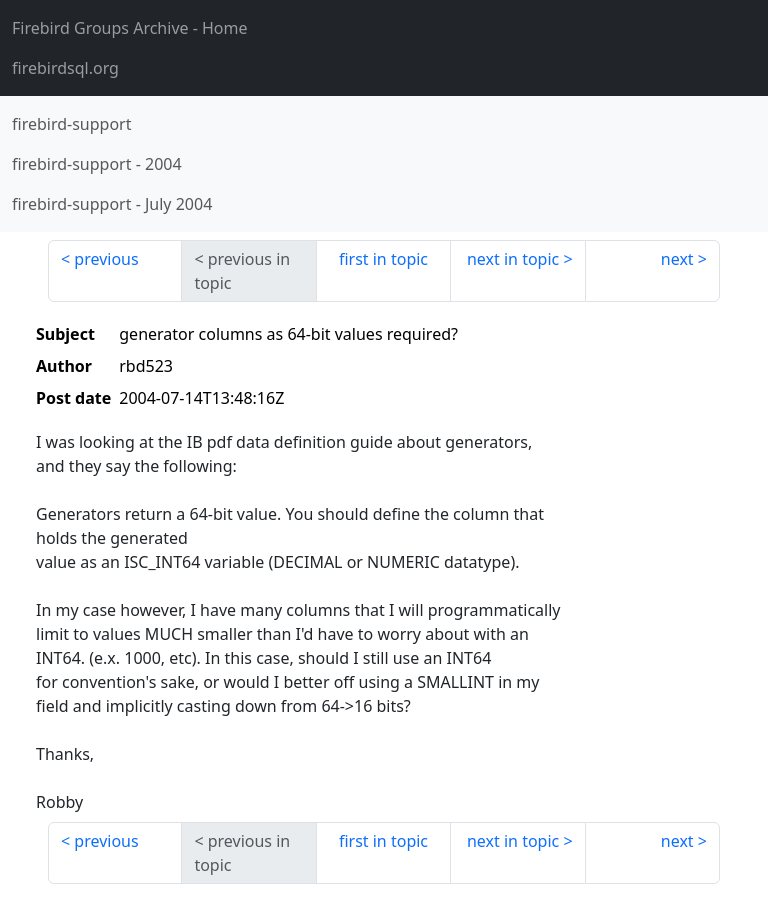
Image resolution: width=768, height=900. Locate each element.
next (677, 259)
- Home (130, 28)
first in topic (383, 259)
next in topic (513, 259)
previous (106, 259)
